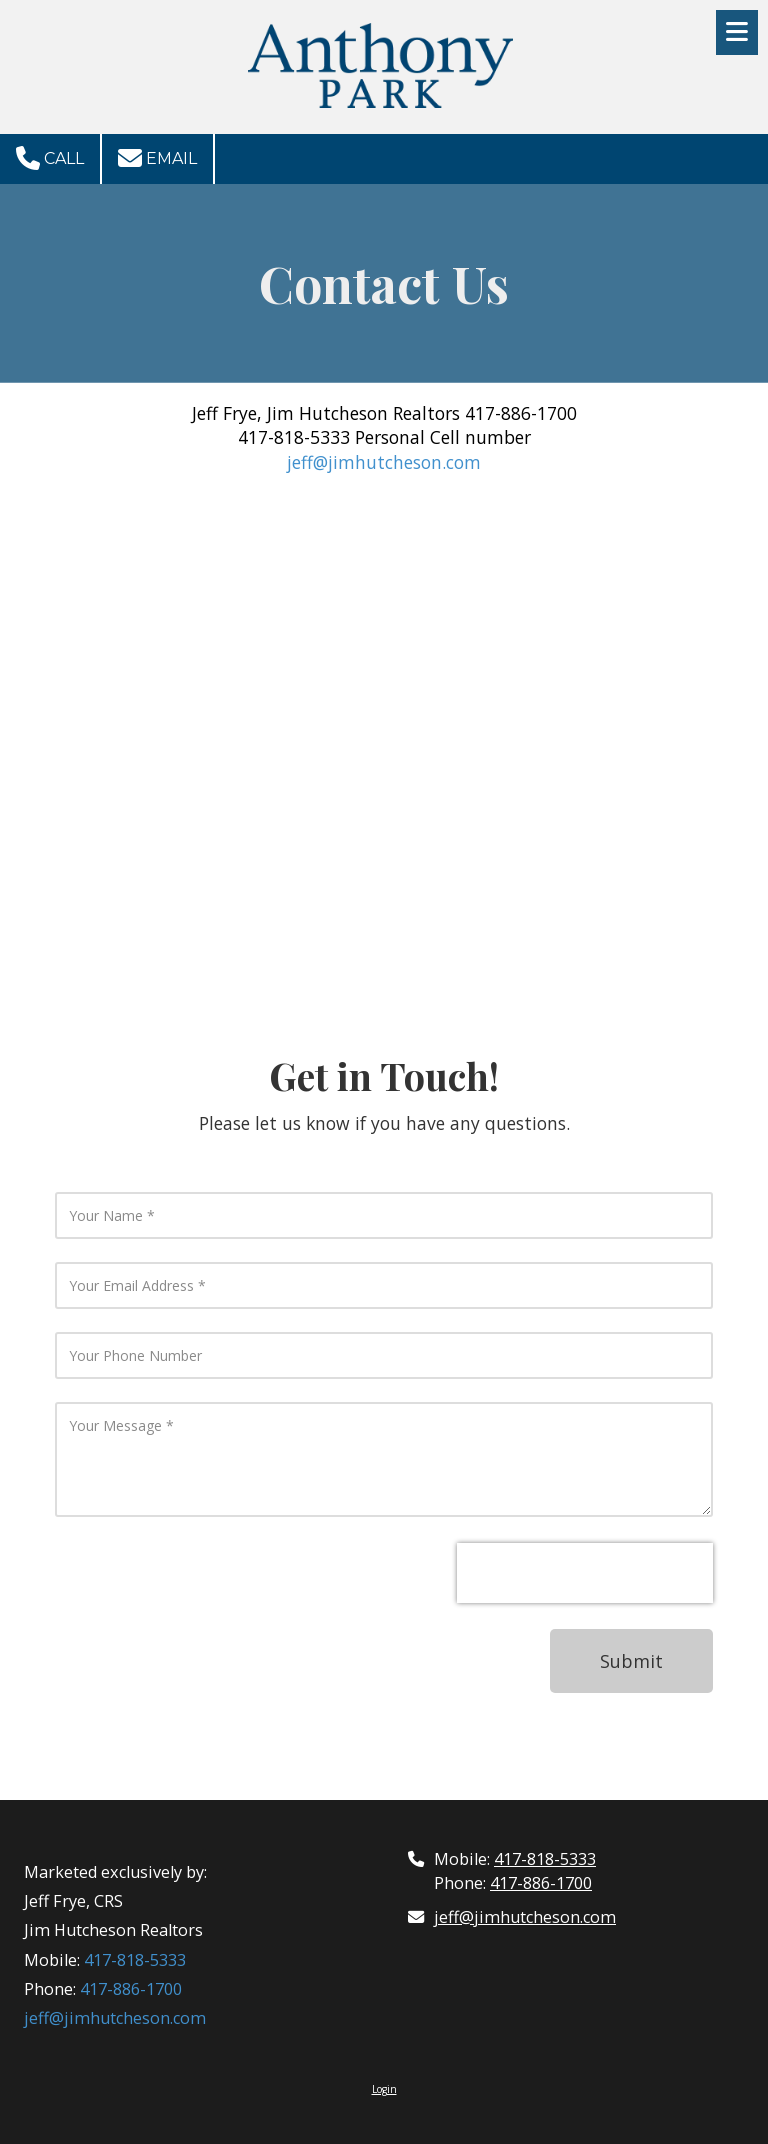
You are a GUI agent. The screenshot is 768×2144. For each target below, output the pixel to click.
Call (50, 158)
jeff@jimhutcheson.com (384, 462)
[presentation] (585, 1573)
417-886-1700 (131, 1989)
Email (157, 158)
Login (384, 2089)
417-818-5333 (135, 1960)
